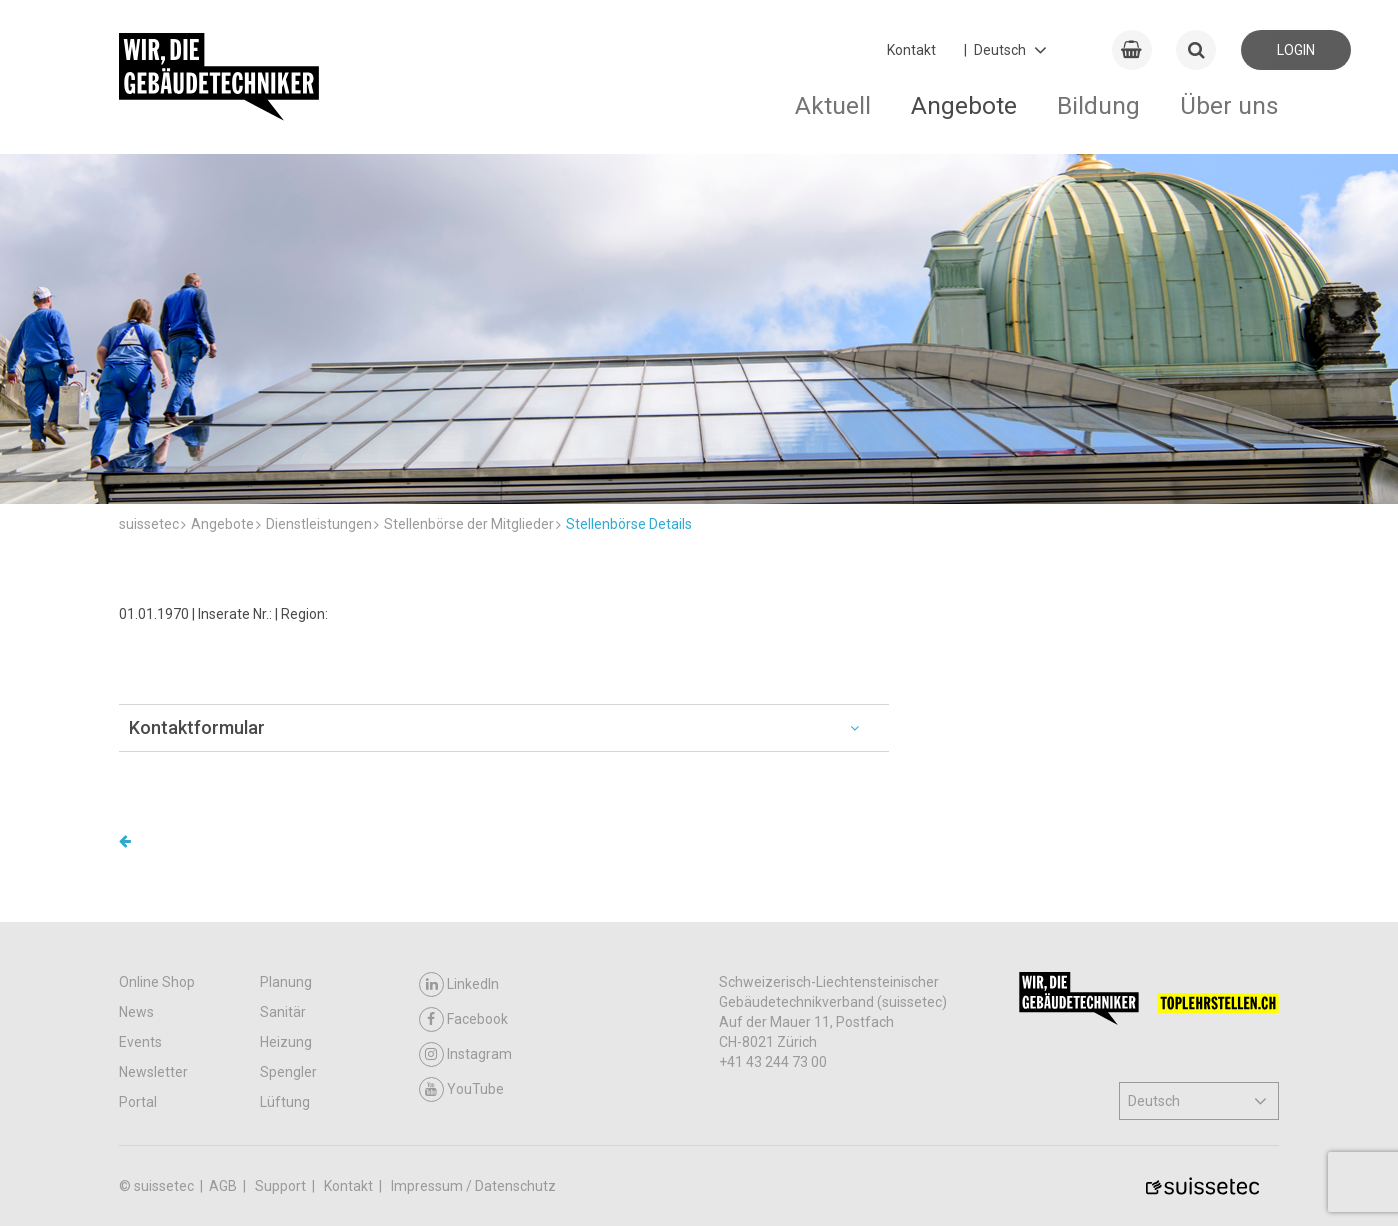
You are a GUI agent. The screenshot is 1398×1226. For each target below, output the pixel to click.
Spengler (288, 1072)
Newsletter (153, 1072)
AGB (224, 1186)
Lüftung (285, 1102)
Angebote (964, 105)
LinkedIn (459, 984)
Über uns (1229, 105)
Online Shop (157, 982)
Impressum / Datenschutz (473, 1186)
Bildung (1098, 105)
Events (140, 1042)
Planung (286, 982)
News (136, 1012)
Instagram (465, 1054)
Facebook (463, 1019)
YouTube (461, 1089)
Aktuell (833, 105)
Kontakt (911, 50)
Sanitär (283, 1012)
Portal (138, 1102)
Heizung (286, 1042)
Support (282, 1186)
